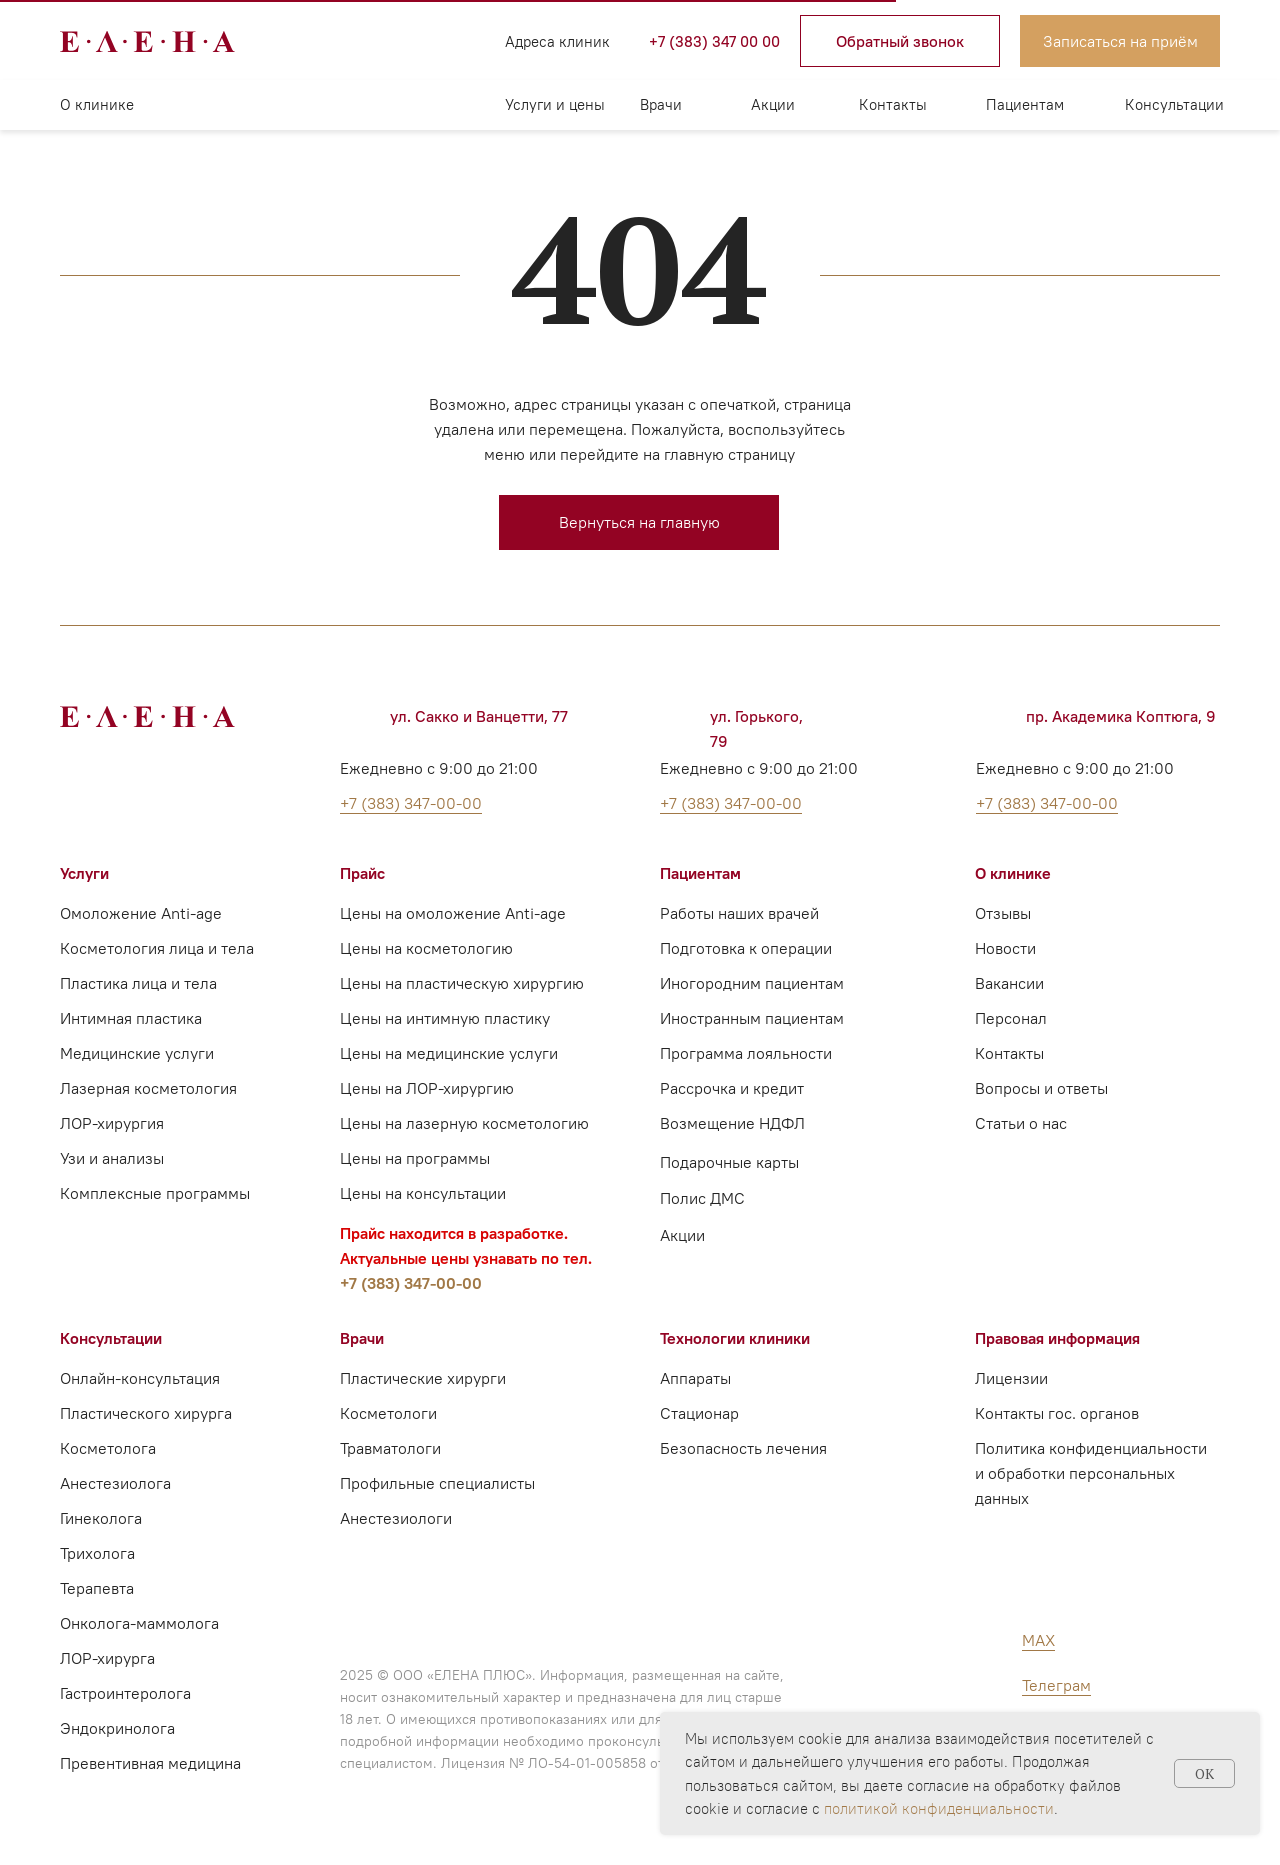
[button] (900, 41)
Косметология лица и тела (157, 948)
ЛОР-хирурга (107, 1658)
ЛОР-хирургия (112, 1123)
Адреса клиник (557, 41)
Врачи (661, 104)
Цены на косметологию (426, 948)
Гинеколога (101, 1518)
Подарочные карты (729, 1162)
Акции (773, 104)
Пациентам (1025, 104)
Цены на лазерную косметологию (464, 1123)
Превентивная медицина (150, 1763)
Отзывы (1003, 913)
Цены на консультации (423, 1193)
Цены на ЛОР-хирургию (427, 1088)
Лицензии (1011, 1378)
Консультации (1174, 104)
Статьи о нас (1021, 1123)
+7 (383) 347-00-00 (411, 1283)
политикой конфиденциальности (939, 1808)
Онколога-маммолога (139, 1623)
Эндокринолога (117, 1728)
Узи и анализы (112, 1158)
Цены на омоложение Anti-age (453, 913)
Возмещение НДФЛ (732, 1123)
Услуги (84, 873)
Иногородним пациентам (752, 983)
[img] (340, 41)
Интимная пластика (131, 1018)
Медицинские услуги (137, 1053)
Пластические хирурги (423, 1378)
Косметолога (108, 1448)
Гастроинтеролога (125, 1693)
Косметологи (388, 1413)
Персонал (1011, 1018)
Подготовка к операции (746, 948)
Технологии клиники (735, 1338)
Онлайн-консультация (140, 1378)
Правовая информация (1057, 1338)
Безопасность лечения (743, 1448)
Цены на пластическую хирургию (462, 983)
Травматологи (390, 1448)
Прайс (362, 873)
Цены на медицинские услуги (449, 1053)
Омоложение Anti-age (141, 913)
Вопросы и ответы (1041, 1088)
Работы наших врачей (739, 913)
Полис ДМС (702, 1198)
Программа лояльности (746, 1053)
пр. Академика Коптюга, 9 (1121, 716)
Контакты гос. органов (1057, 1413)
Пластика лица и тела (138, 983)
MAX (1038, 1640)
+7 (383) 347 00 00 (714, 41)
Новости (1005, 948)
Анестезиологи (396, 1518)
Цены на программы (415, 1158)
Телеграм (1056, 1685)
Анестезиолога (115, 1483)
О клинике (97, 104)
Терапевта (97, 1588)
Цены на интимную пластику (445, 1018)
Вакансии (1009, 983)
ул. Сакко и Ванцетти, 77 (479, 716)
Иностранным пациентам (752, 1018)
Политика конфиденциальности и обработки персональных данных (1091, 1473)
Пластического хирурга (146, 1413)
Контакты (893, 104)
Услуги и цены (555, 104)
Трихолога (97, 1553)
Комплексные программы (155, 1193)
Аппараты (695, 1378)
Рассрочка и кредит (732, 1088)
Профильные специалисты (437, 1483)
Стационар (699, 1413)
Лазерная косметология (148, 1088)
